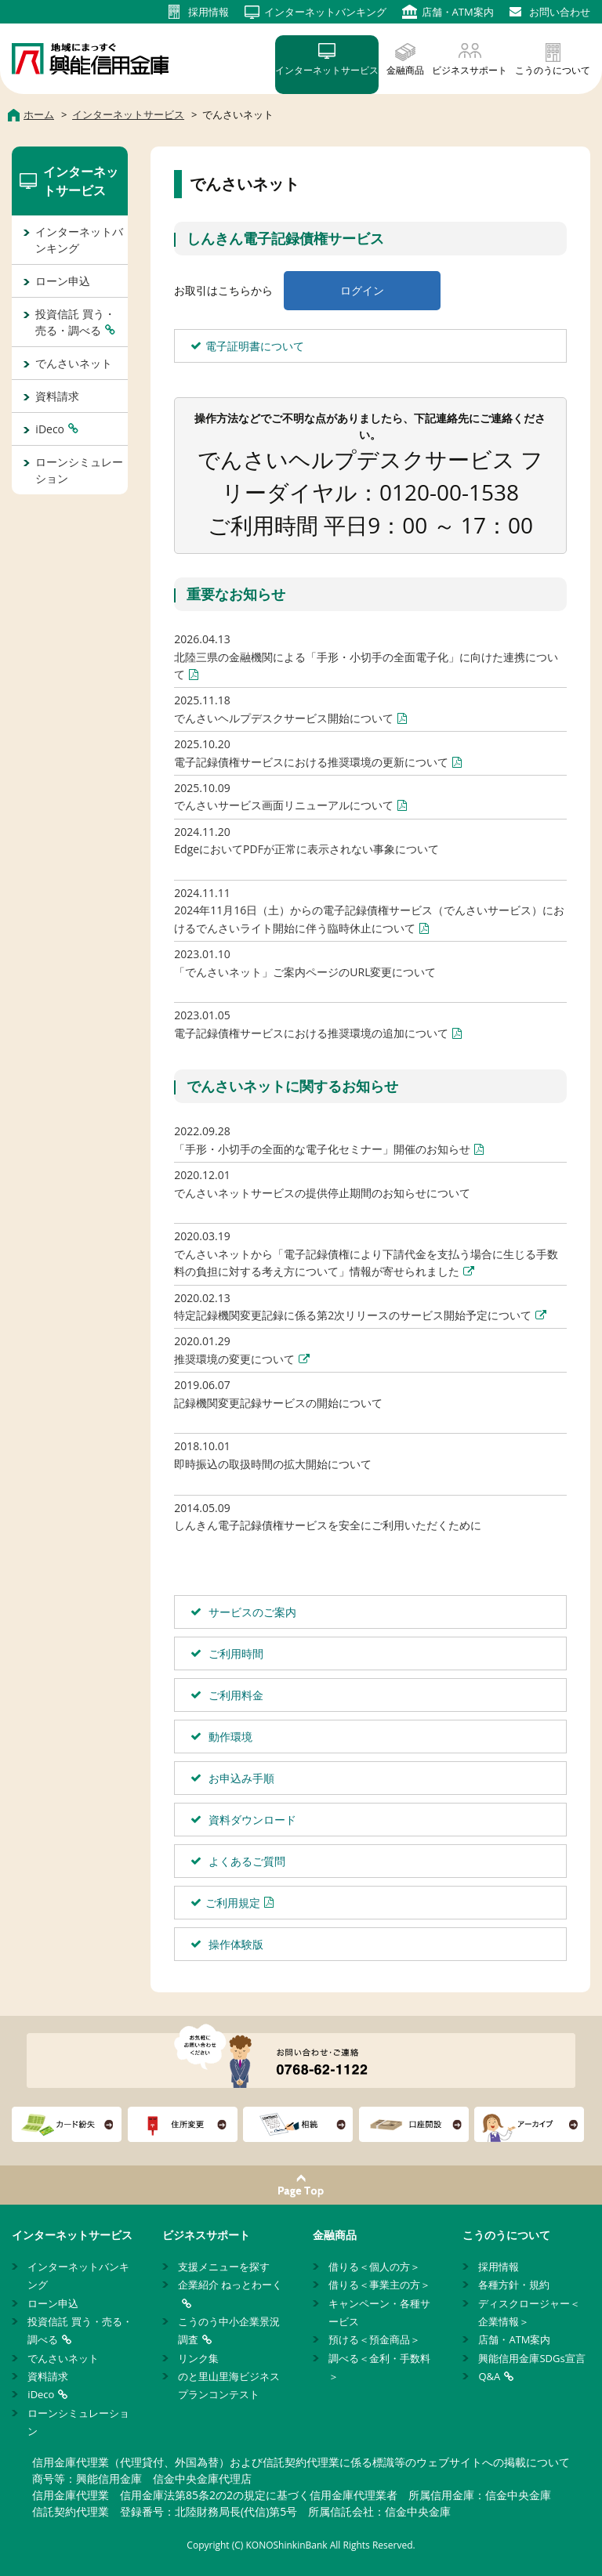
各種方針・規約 (513, 2285)
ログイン (362, 290)
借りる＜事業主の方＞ (379, 2285)
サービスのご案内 (250, 1612)
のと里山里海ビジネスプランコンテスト (229, 2385)
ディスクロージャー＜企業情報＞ (529, 2312)
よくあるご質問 (245, 1861)
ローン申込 (62, 280)
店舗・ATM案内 (514, 2339)
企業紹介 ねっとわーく (230, 2285)
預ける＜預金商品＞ (374, 2339)
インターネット (325, 12)
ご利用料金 (234, 1695)
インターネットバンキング (79, 239)
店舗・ (458, 12)
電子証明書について (254, 345)
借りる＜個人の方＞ (374, 2266)
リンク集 (198, 2358)
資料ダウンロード (250, 1819)
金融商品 (405, 70)
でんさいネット (73, 363)
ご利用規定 (232, 1902)
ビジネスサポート (469, 70)
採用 (208, 12)
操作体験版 (234, 1944)
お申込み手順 (239, 1778)
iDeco (49, 428)
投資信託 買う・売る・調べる (75, 322)
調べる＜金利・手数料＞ (379, 2367)
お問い (559, 12)
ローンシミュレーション (79, 470)
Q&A (489, 2376)
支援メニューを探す (224, 2266)
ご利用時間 (234, 1653)
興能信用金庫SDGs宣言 (531, 2358)
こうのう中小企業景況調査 (229, 2330)
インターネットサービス (327, 70)
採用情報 (498, 2266)
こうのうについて (552, 70)
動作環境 (228, 1736)
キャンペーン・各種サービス (379, 2312)
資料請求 (57, 396)
